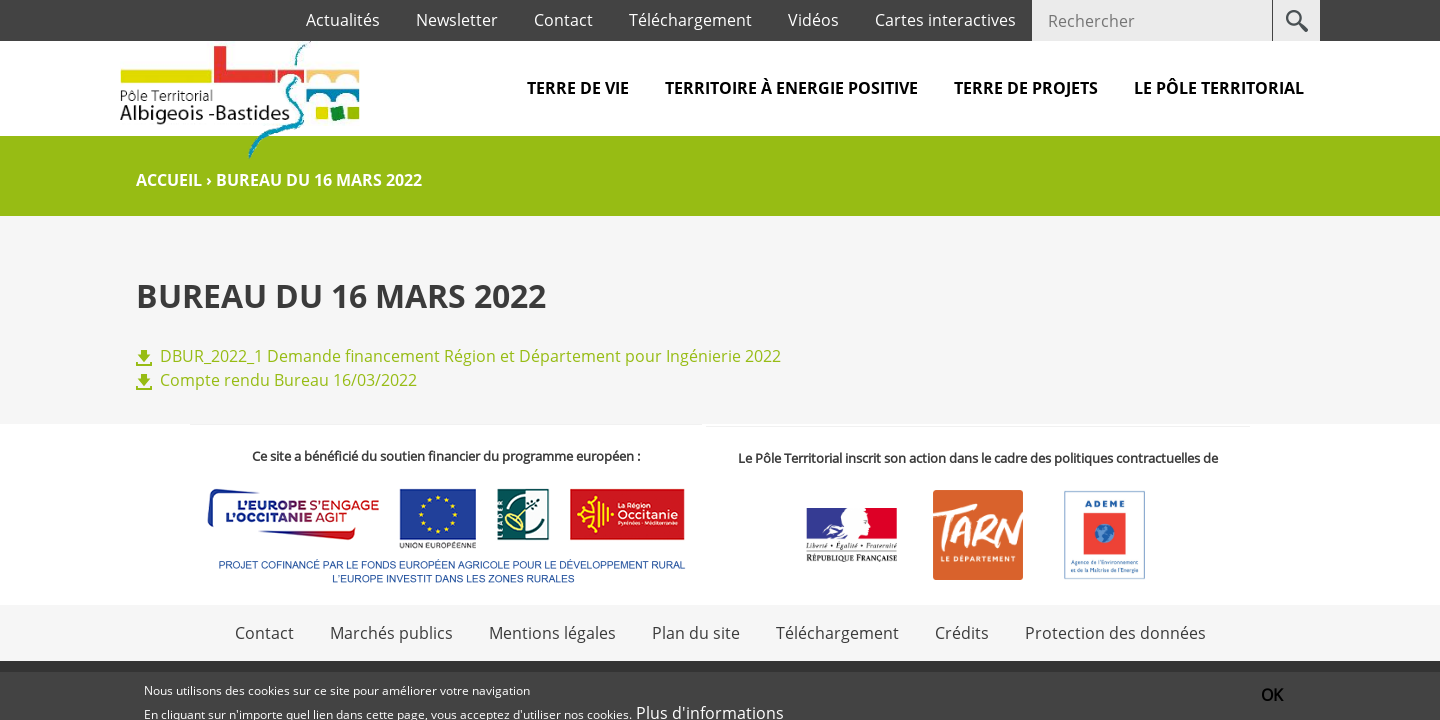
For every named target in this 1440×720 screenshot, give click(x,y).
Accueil (169, 180)
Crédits (962, 633)
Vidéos (813, 20)
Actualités (343, 20)
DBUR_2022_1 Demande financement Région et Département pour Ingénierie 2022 (470, 356)
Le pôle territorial (1219, 88)
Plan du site (696, 633)
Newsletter (457, 20)
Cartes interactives (945, 20)
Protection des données (1115, 633)
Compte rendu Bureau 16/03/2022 (288, 380)
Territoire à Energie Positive (791, 88)
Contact (563, 20)
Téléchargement (690, 20)
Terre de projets (1026, 88)
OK (1272, 697)
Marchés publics (391, 633)
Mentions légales (552, 633)
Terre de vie (578, 88)
